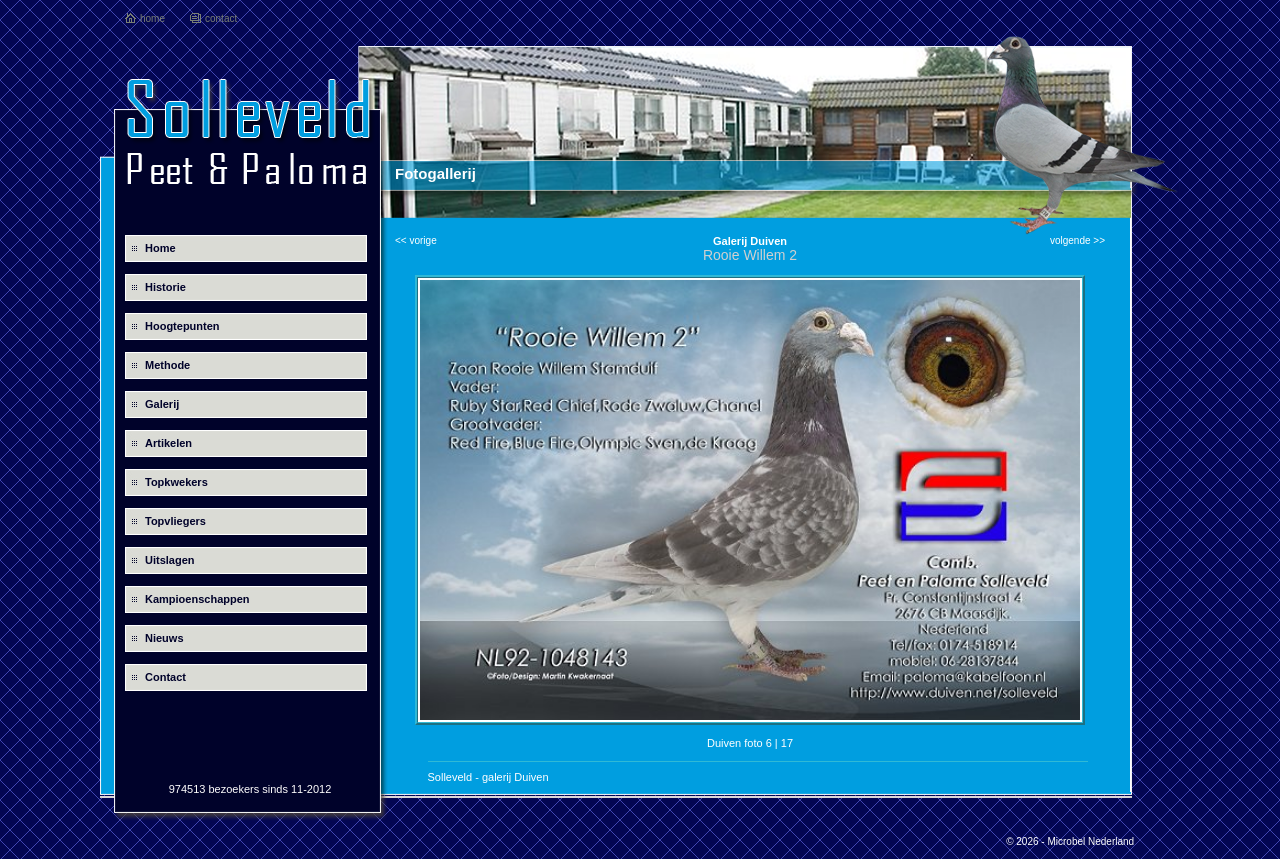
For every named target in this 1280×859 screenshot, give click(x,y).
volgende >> (1077, 240)
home (152, 18)
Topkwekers (176, 482)
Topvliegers (175, 521)
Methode (167, 365)
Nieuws (164, 638)
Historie (165, 287)
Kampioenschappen (197, 599)
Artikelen (168, 443)
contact (221, 18)
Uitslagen (170, 560)
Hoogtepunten (182, 326)
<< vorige (416, 240)
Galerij (162, 404)
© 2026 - (1026, 841)
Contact (165, 677)
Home (160, 248)
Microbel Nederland (1090, 841)
